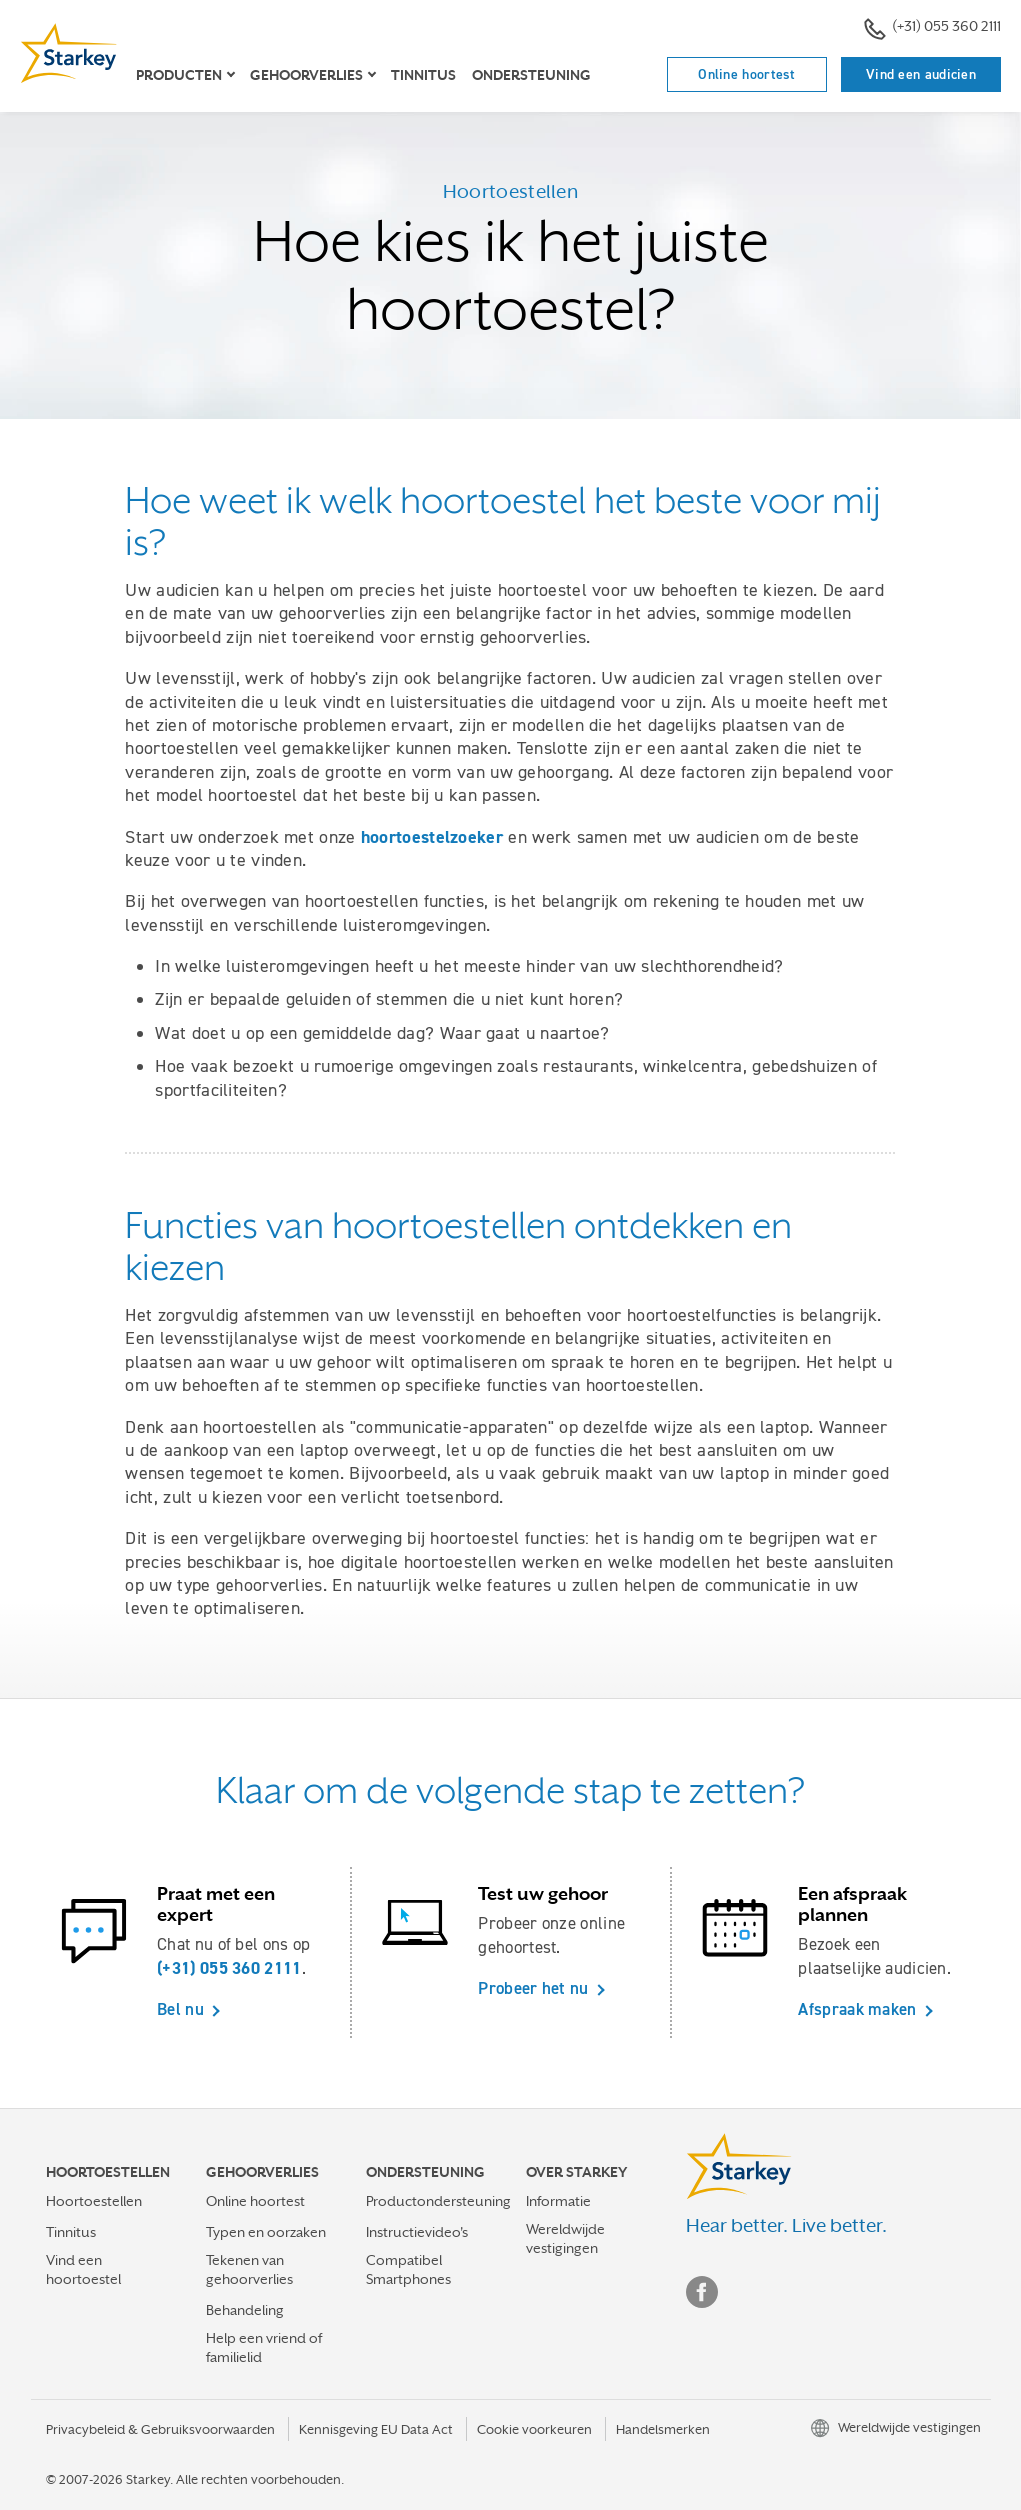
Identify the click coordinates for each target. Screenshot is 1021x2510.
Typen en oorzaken (266, 2232)
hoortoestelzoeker (432, 837)
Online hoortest (747, 74)
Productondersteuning (438, 2201)
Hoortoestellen (94, 2201)
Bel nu (180, 2009)
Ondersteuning (531, 75)
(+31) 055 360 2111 (932, 28)
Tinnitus (423, 75)
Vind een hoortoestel (83, 2269)
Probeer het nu (533, 1988)
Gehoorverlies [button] (306, 75)
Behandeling (245, 2310)
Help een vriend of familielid (264, 2347)
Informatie (558, 2201)
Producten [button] (179, 75)
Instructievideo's (417, 2232)
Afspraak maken (857, 2009)
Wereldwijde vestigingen (565, 2238)
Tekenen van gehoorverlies (249, 2269)
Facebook (702, 2292)
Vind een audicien (921, 74)
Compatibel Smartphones (408, 2269)
